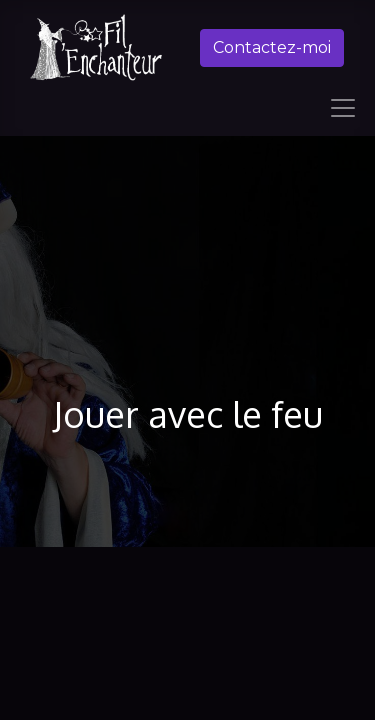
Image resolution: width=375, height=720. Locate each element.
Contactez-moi (272, 47)
